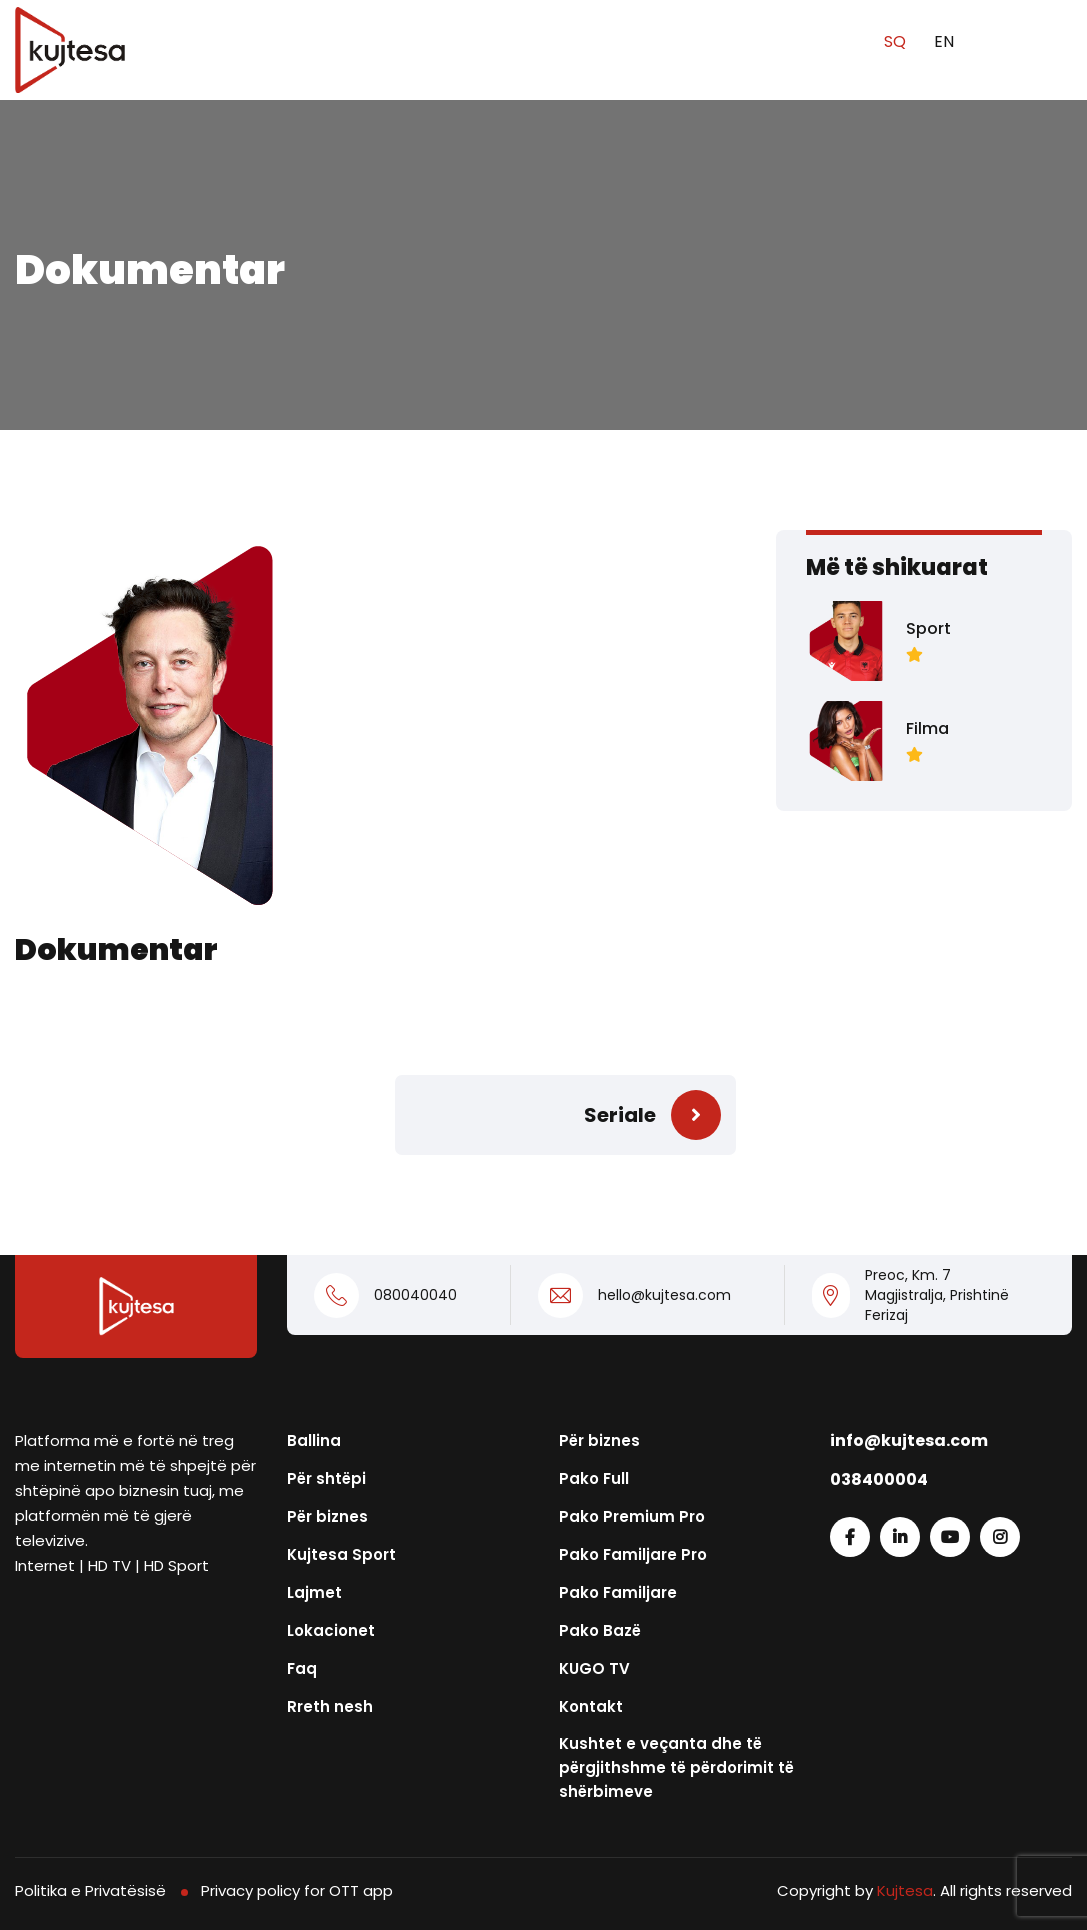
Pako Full (594, 1478)
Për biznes (327, 1516)
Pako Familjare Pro (633, 1554)
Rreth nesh (330, 1706)
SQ (897, 41)
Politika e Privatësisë (90, 1890)
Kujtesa (905, 1890)
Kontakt (591, 1706)
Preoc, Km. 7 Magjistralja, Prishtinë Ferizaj (937, 1295)
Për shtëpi (326, 1478)
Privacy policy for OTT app (297, 1890)
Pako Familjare (618, 1592)
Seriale (620, 1115)
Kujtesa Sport (341, 1554)
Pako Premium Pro (632, 1516)
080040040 (415, 1295)
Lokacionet (331, 1630)
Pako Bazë (600, 1630)
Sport (928, 628)
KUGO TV (594, 1668)
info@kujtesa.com (909, 1440)
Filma (927, 728)
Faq (302, 1668)
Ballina (314, 1440)
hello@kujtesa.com (664, 1295)
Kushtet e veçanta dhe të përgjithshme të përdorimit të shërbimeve (676, 1767)
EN (944, 41)
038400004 (879, 1479)
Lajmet (314, 1592)
